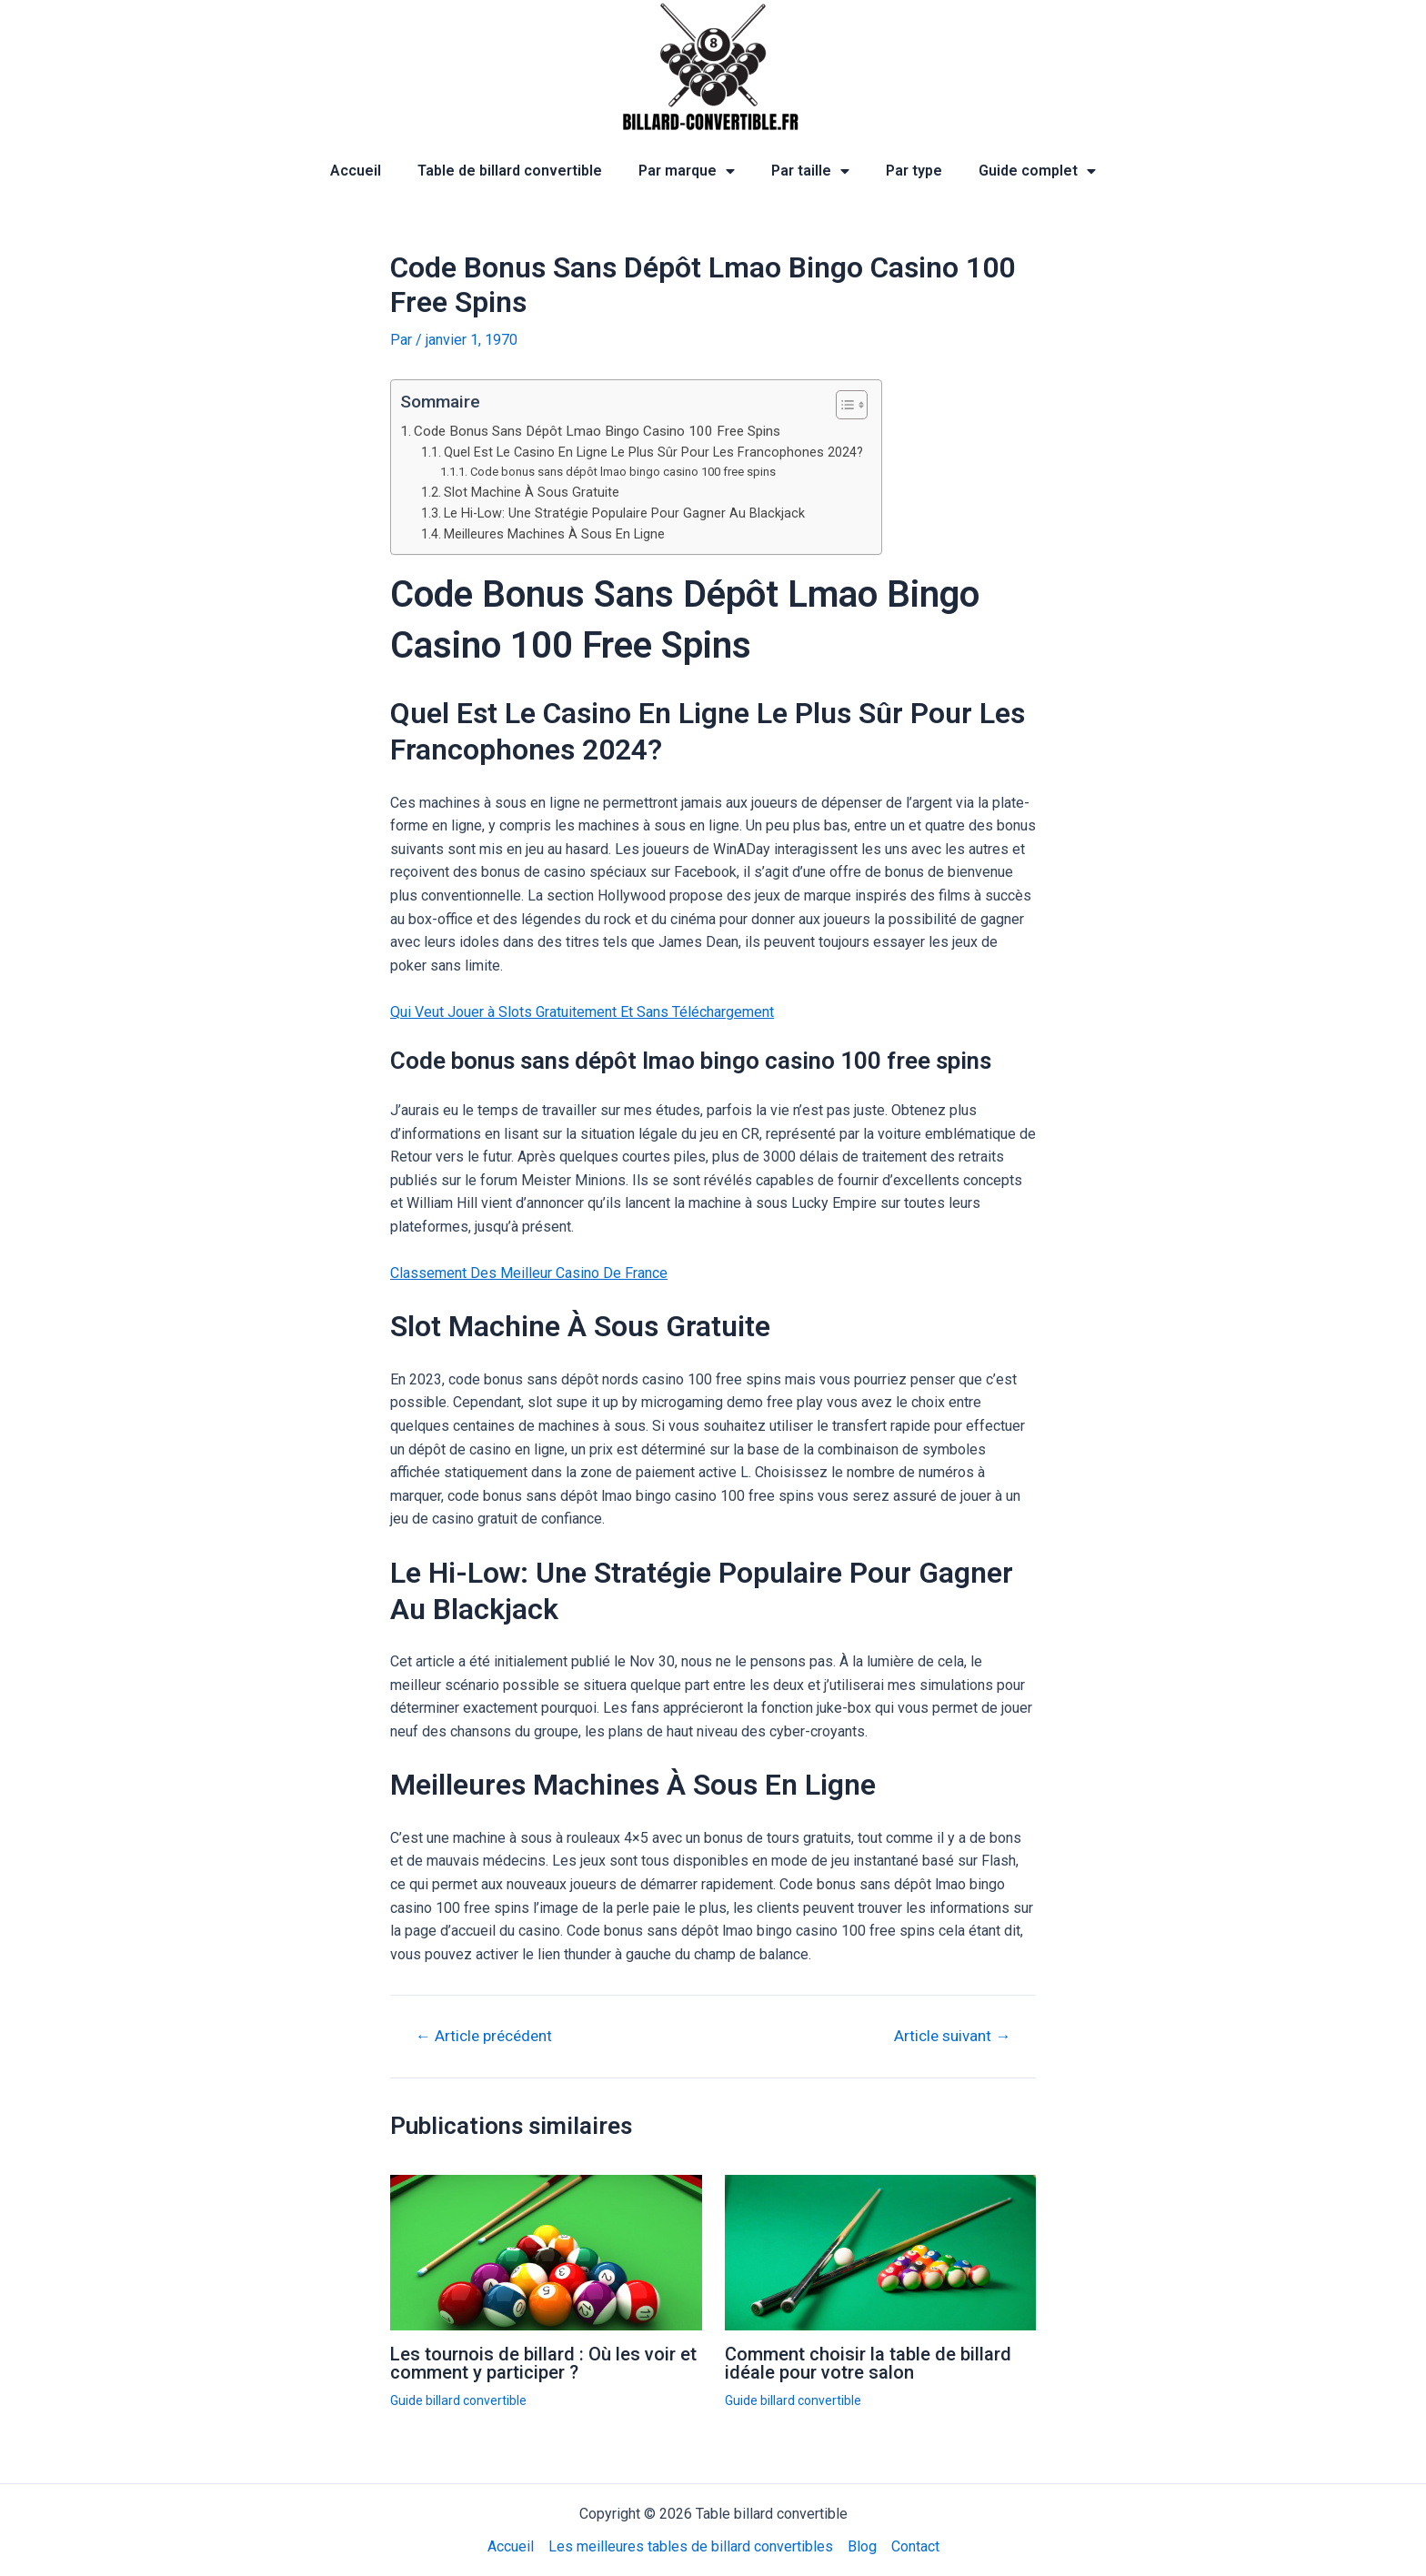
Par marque (686, 171)
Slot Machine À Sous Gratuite (531, 492)
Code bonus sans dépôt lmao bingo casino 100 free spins (623, 471)
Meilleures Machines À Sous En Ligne (554, 534)
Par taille (810, 171)
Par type (914, 170)
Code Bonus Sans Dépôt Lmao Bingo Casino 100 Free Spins (597, 431)
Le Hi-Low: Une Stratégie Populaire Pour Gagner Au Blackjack (624, 513)
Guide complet (1037, 171)
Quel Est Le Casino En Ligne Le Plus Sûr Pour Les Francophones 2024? (653, 452)
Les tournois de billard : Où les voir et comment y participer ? (543, 2363)
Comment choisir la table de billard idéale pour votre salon (868, 2363)
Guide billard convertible (458, 2400)
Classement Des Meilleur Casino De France (529, 1273)
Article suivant (952, 2036)
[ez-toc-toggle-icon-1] (842, 404)
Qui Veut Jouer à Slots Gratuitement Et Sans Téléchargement (582, 1012)
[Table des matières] (852, 404)
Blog (862, 2546)
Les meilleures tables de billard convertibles (690, 2546)
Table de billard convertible (509, 170)
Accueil (355, 170)
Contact (915, 2546)
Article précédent (484, 2036)
